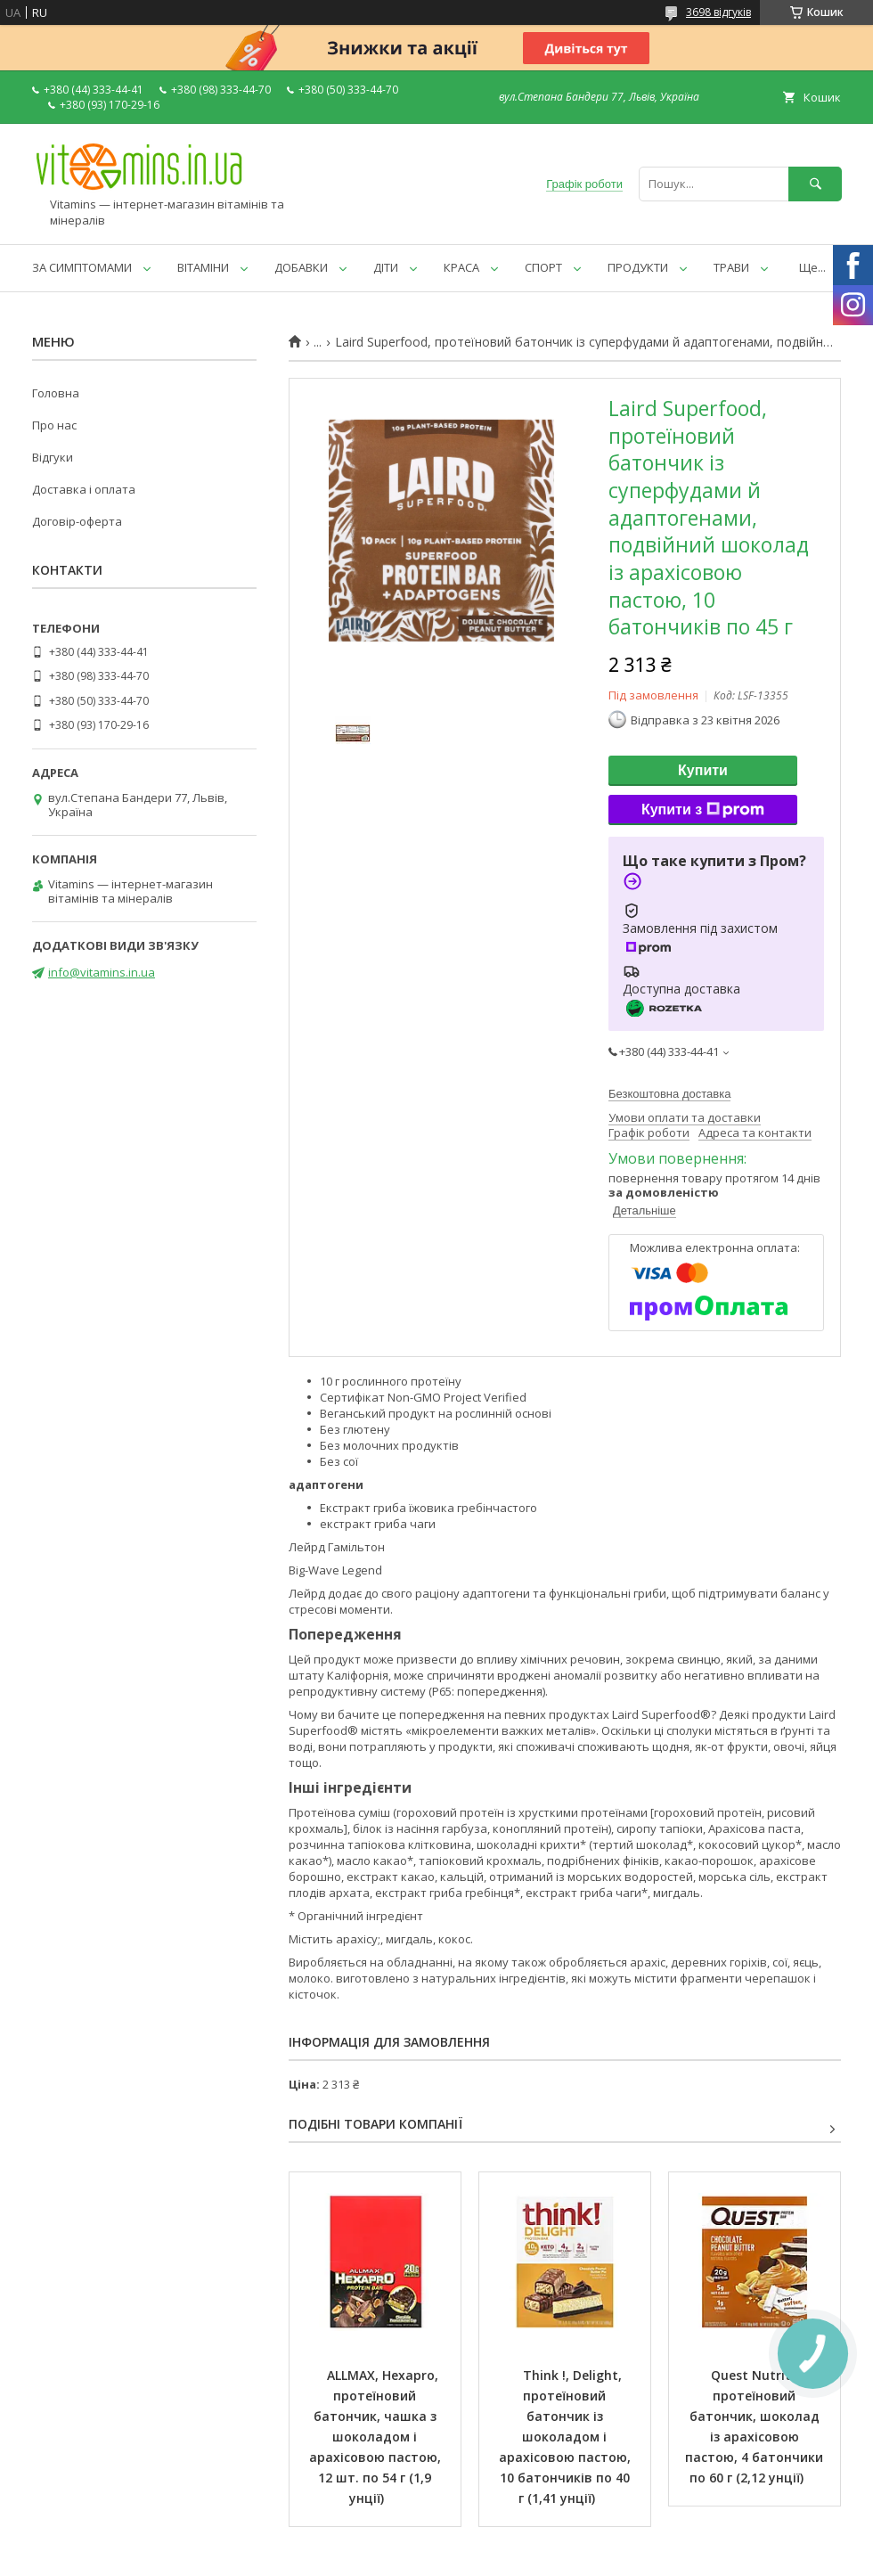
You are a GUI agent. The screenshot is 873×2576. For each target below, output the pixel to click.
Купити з (702, 810)
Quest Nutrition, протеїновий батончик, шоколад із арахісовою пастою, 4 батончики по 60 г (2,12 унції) (756, 2426)
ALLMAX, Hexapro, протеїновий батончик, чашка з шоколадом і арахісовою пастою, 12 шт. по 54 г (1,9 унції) (377, 2436)
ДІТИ (385, 267)
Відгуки (52, 457)
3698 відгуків (718, 12)
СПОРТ (543, 267)
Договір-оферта (77, 521)
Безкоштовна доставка (669, 1093)
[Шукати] (815, 184)
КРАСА (461, 267)
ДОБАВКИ (301, 267)
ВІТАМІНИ (203, 267)
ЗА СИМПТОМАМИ (82, 267)
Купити (703, 770)
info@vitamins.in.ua (101, 972)
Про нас (54, 425)
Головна (55, 393)
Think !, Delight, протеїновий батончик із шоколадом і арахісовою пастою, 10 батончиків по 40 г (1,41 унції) (566, 2436)
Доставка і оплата (83, 489)
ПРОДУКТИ (638, 267)
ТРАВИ (731, 267)
